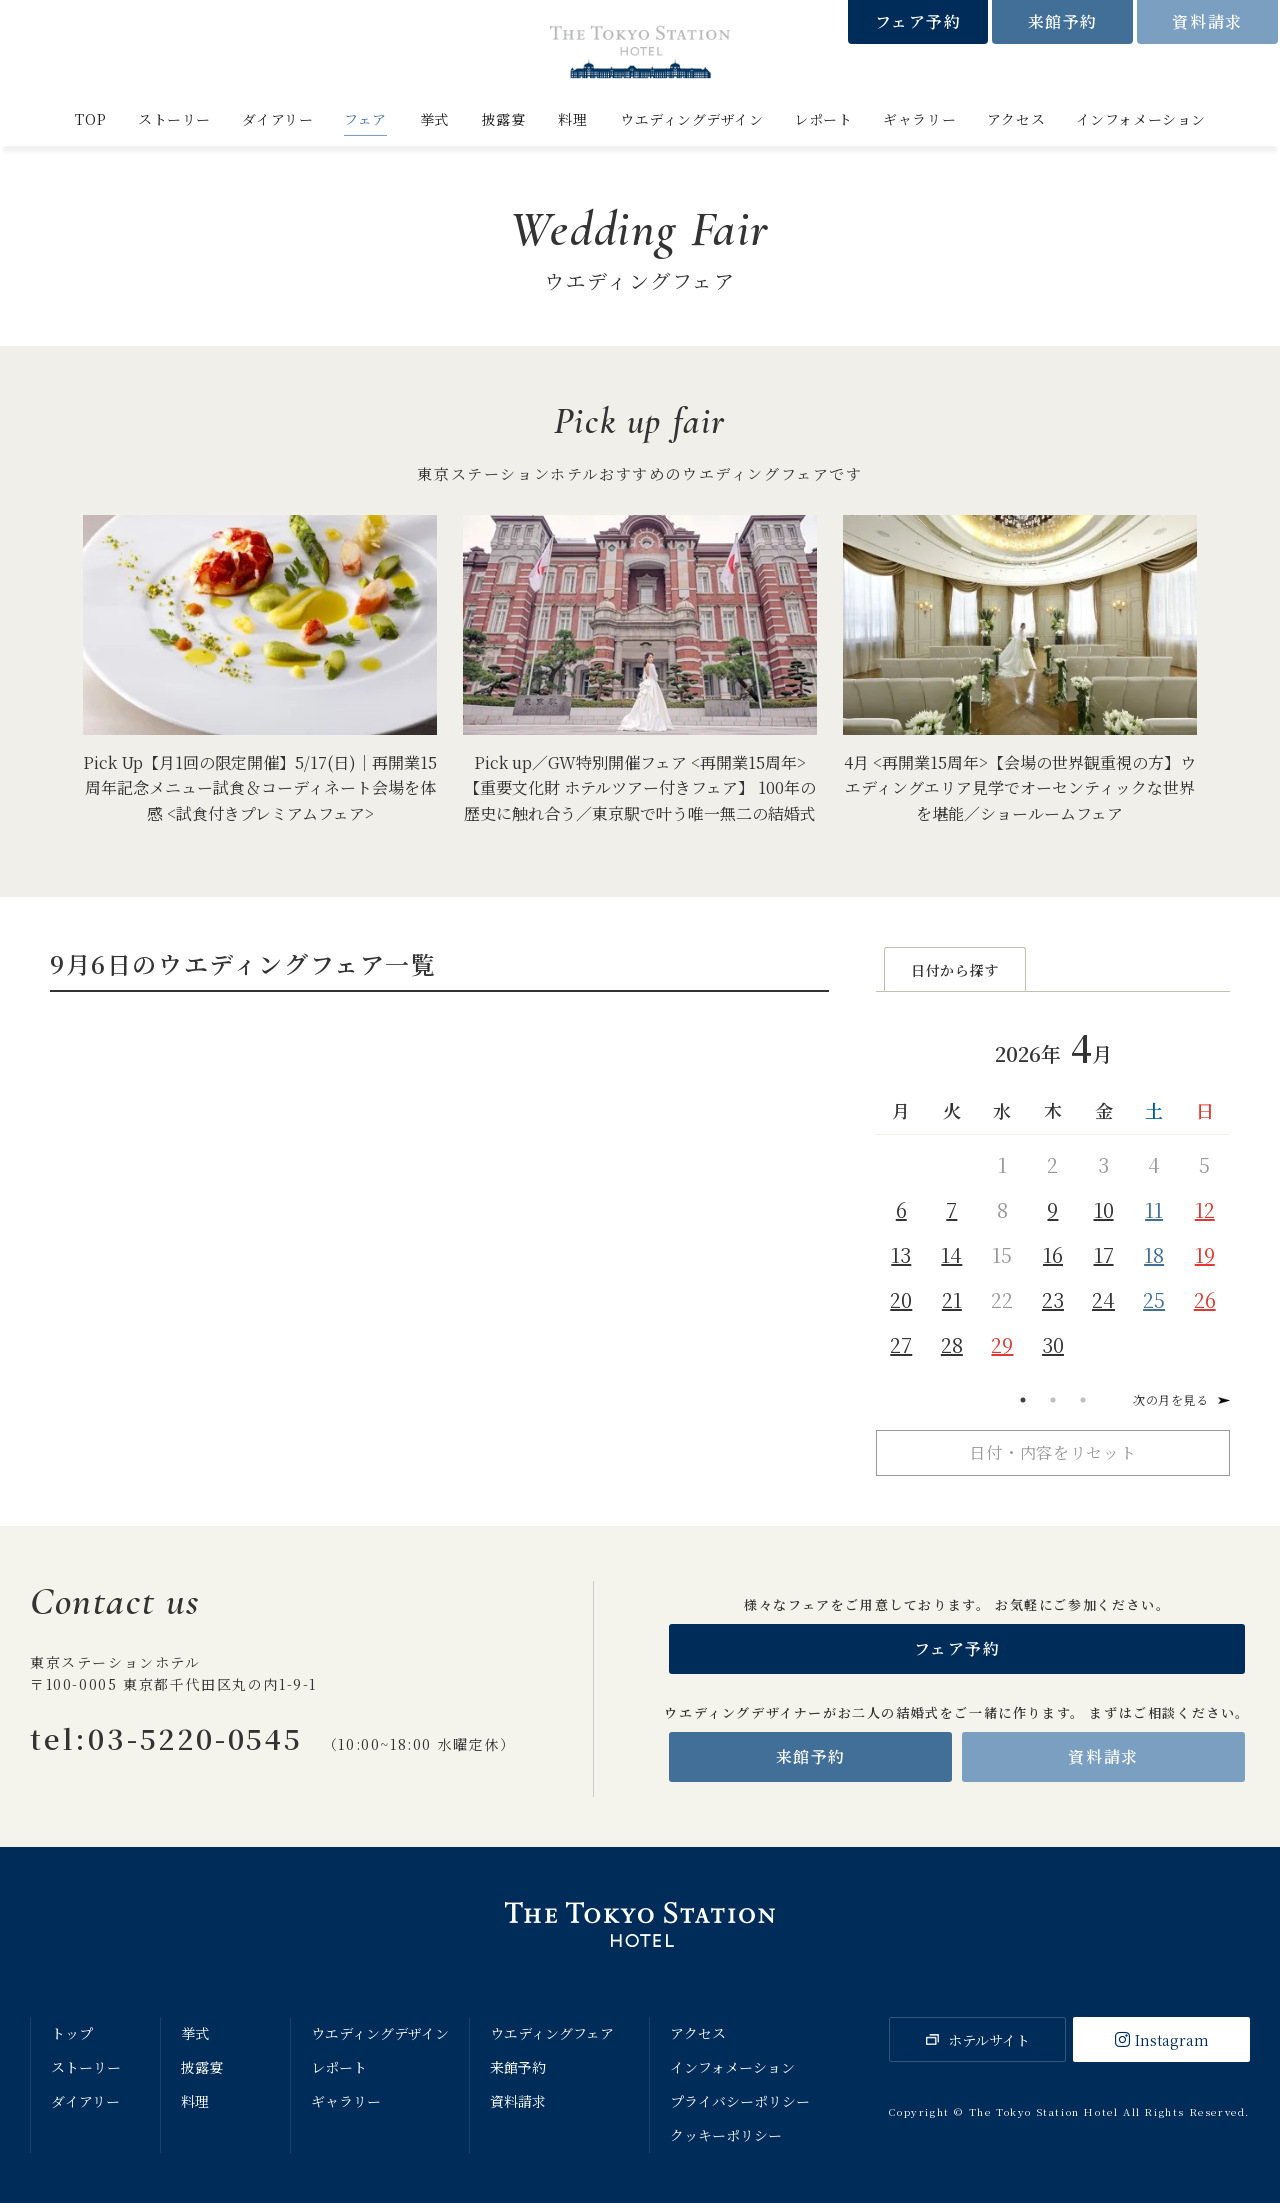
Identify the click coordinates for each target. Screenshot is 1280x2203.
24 (1103, 1299)
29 (1002, 1344)
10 (1104, 1209)
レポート (823, 119)
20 (901, 1299)
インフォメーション (1141, 119)
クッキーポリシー (726, 2135)
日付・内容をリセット (1053, 1452)
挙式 (434, 119)
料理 (572, 119)
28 (952, 1344)
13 (901, 1254)
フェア (365, 119)
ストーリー (174, 119)
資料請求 (1207, 21)
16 (1053, 1254)
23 (1053, 1299)
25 (1154, 1299)
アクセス (1016, 119)
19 (1205, 1254)
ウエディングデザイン (692, 119)
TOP (90, 119)
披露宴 (504, 119)
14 (951, 1254)
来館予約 (1063, 21)
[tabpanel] (1053, 1191)
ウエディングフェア (552, 2033)
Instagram (1172, 2040)
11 (1154, 1209)
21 (952, 1299)
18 (1154, 1254)
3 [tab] (1083, 1400)
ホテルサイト (989, 2040)
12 (1205, 1209)
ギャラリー (919, 119)
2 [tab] (1053, 1400)
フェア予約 (918, 21)
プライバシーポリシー (740, 2101)
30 (1053, 1344)
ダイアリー (278, 119)
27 (901, 1344)
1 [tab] (1023, 1400)
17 (1104, 1254)
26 (1205, 1299)
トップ (72, 2033)
